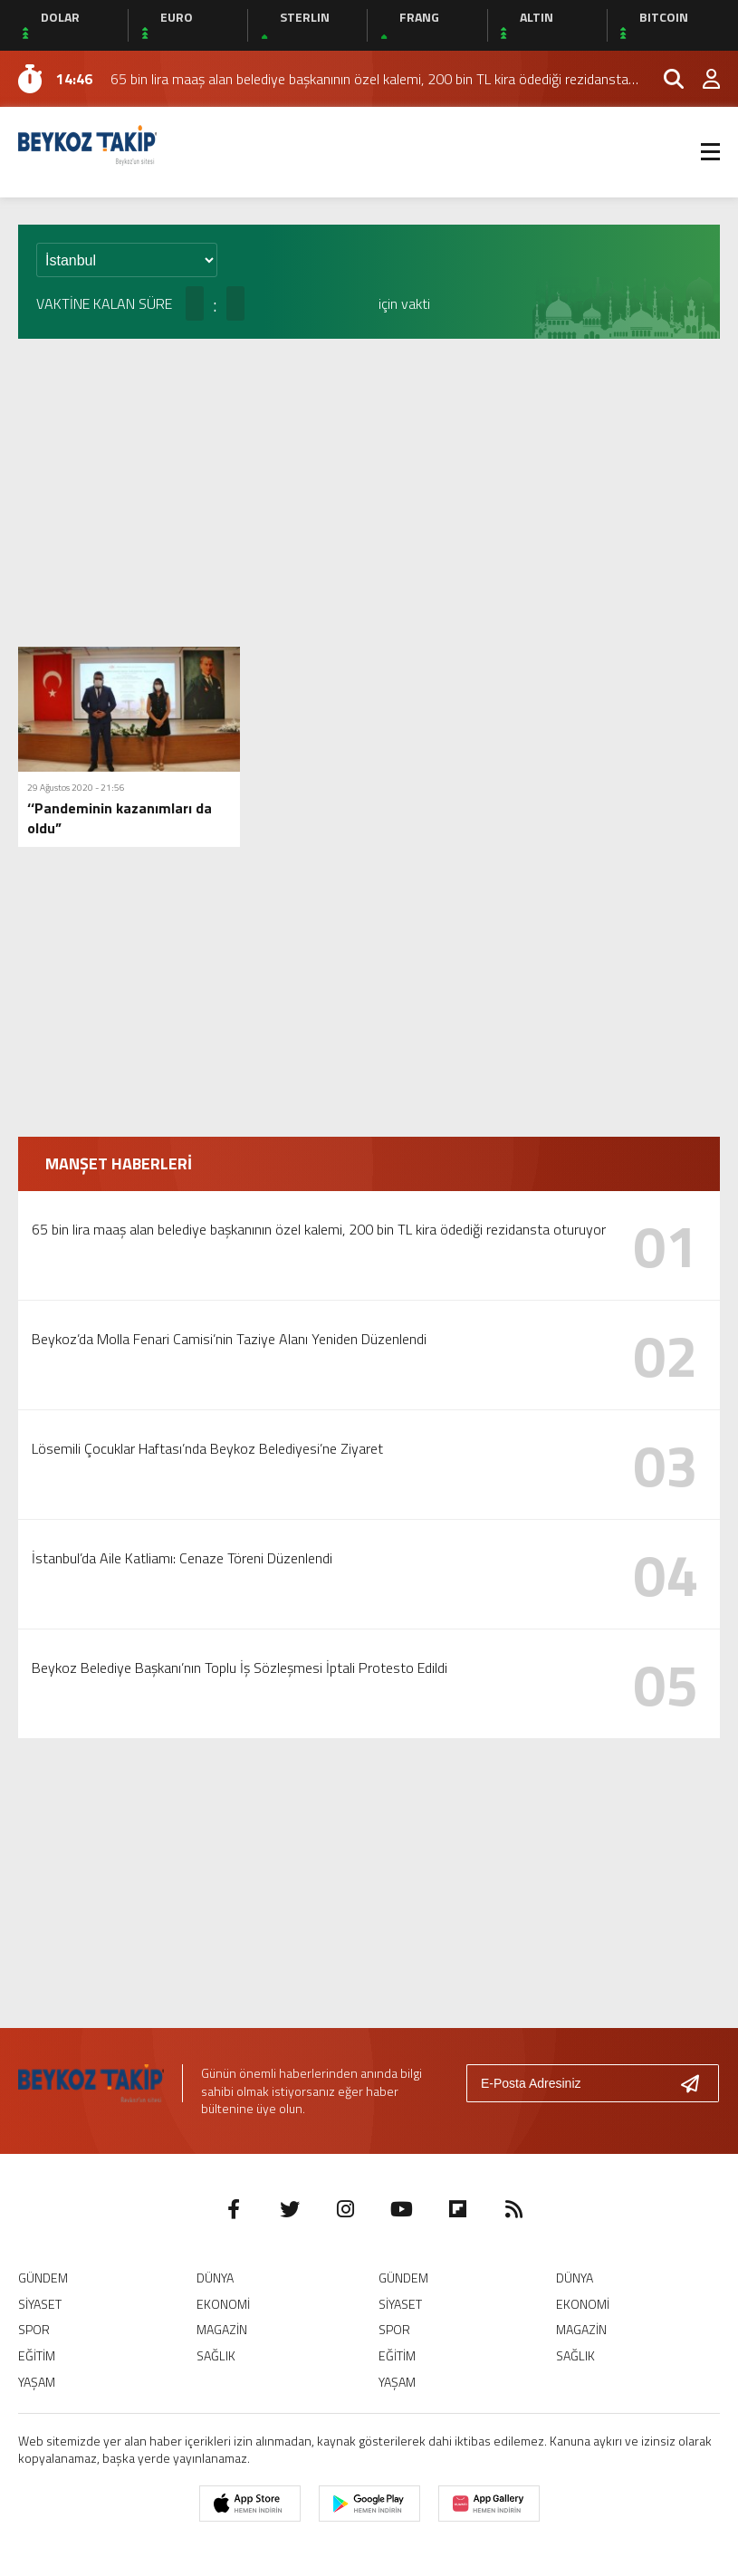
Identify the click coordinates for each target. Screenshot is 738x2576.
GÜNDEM (43, 2277)
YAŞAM (36, 2381)
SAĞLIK (215, 2355)
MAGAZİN (221, 2329)
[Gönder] (697, 2083)
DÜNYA (215, 2277)
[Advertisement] (369, 493)
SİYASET (40, 2303)
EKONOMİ (223, 2303)
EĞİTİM (36, 2355)
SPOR (34, 2329)
